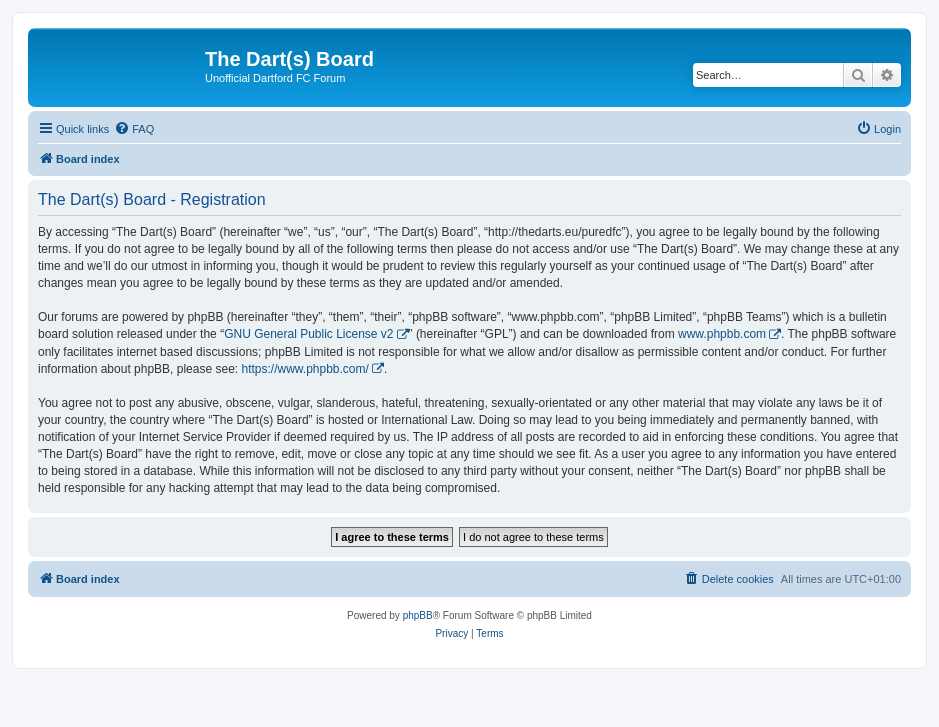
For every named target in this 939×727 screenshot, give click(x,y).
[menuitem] (134, 129)
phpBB (418, 615)
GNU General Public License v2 (308, 334)
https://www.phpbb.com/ (304, 369)
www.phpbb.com (722, 334)
